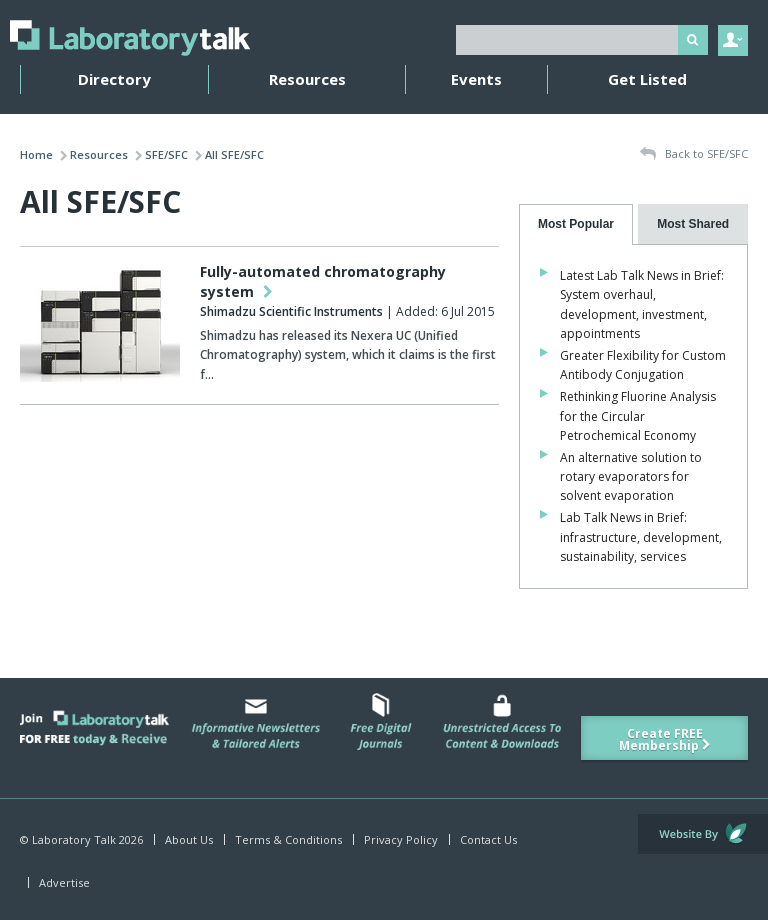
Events (476, 79)
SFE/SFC (166, 154)
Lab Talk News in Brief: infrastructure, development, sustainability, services (641, 536)
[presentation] (576, 224)
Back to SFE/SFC (694, 154)
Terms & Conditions (288, 839)
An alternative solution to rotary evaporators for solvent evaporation (631, 476)
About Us (189, 839)
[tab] (576, 224)
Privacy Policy (401, 839)
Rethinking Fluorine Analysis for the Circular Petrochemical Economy (638, 415)
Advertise (64, 882)
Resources (307, 79)
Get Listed (647, 79)
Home (36, 154)
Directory (114, 79)
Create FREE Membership (665, 739)
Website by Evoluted (703, 834)
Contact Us (488, 839)
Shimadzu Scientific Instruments (291, 311)
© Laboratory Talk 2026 (81, 839)
